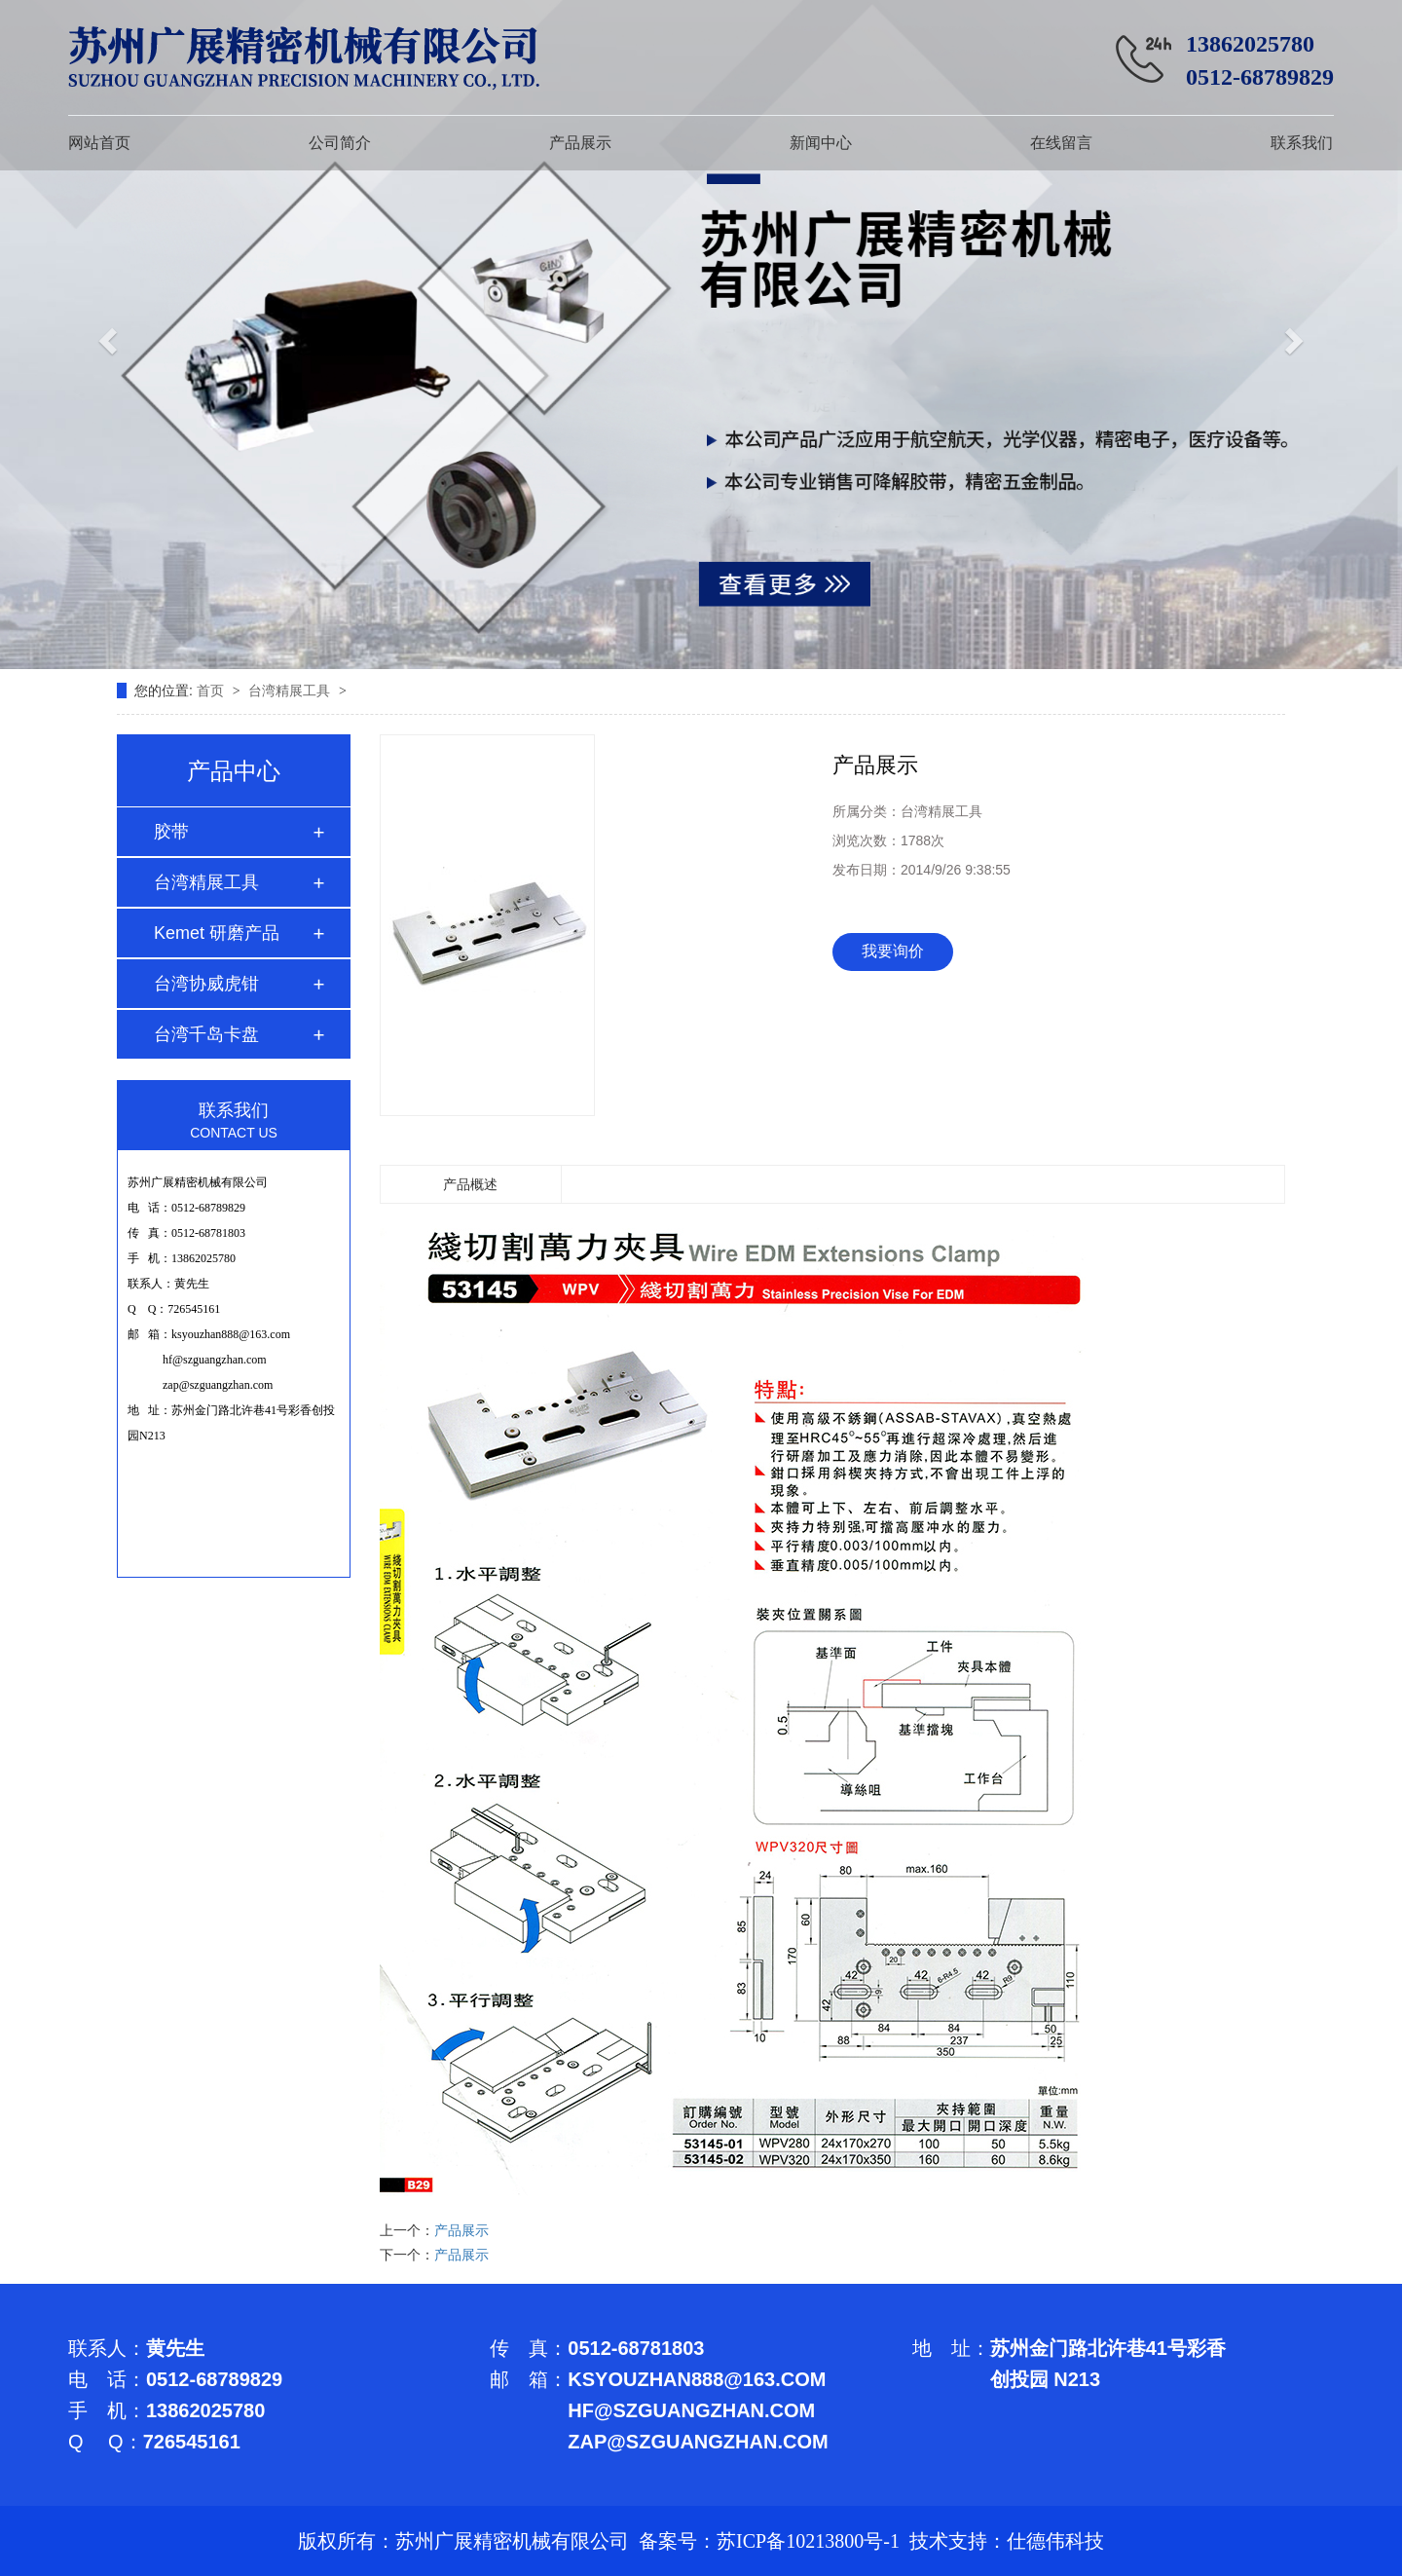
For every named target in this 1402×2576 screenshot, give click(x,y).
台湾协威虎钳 (206, 983)
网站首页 (99, 142)
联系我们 (1302, 142)
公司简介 (340, 142)
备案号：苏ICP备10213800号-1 (769, 2541)
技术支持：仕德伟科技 (1006, 2541)
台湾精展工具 (291, 690)
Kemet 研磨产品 (216, 933)
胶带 (171, 831)
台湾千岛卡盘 (206, 1034)
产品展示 (580, 142)
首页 (212, 690)
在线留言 (1061, 142)
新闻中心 (821, 142)
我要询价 (893, 951)
